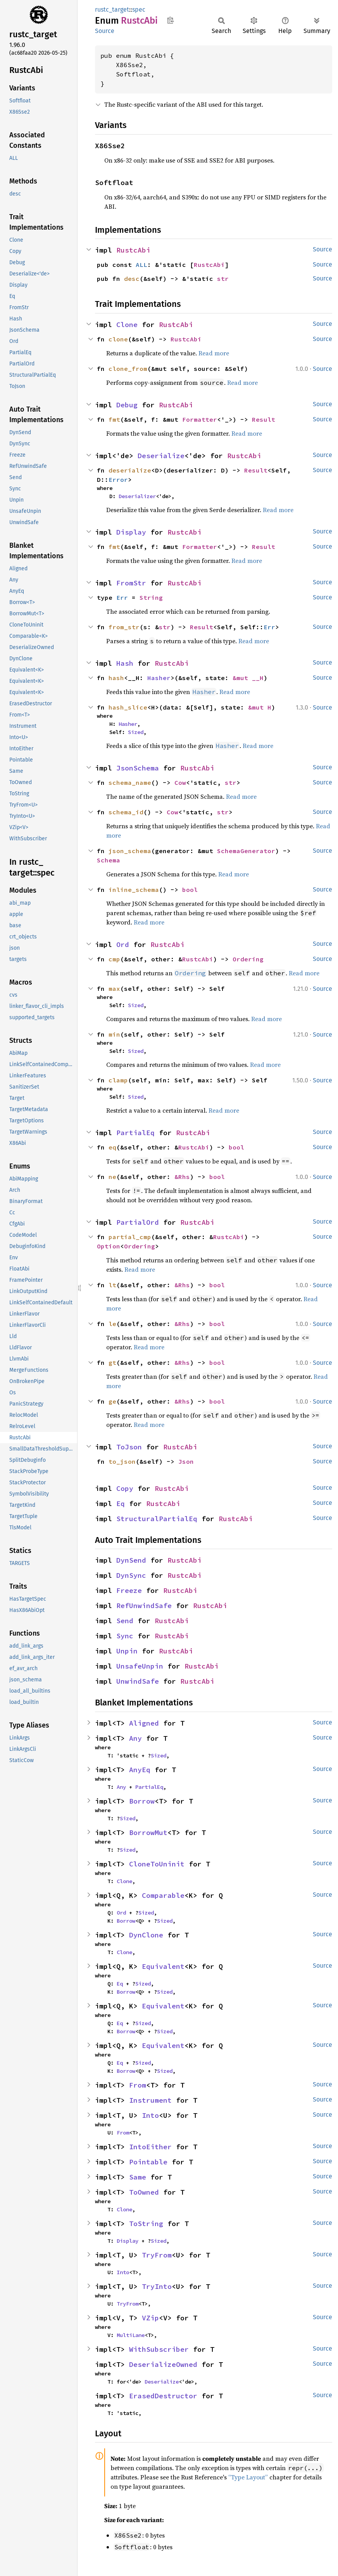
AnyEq (139, 1769)
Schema (108, 860)
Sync (124, 1635)
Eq (120, 1503)
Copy (124, 1488)
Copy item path (170, 20)
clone (118, 339)
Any (135, 1738)
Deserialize (161, 455)
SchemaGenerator (246, 851)
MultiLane (131, 2335)
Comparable (163, 1895)
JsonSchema (137, 767)
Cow (180, 782)
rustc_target (112, 9)
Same (137, 2177)
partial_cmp (130, 1237)
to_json (122, 1461)
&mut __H (248, 678)
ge (112, 1401)
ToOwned (144, 2192)
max (114, 988)
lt (112, 1285)
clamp (118, 1080)
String (151, 597)
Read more (213, 353)
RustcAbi (133, 250)
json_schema (130, 851)
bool (190, 889)
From (137, 2085)
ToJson (129, 1446)
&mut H (259, 707)
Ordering (248, 959)
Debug (127, 404)
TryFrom (157, 2255)
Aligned (144, 1723)
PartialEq (135, 1132)
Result (263, 419)
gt (112, 1362)
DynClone (146, 1934)
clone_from (128, 368)
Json (186, 1461)
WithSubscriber (159, 2349)
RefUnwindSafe (144, 1605)
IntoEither (150, 2146)
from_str (124, 627)
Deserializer (137, 496)
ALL (141, 264)
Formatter (199, 419)
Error (118, 479)
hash (116, 678)
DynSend (131, 1560)
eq (112, 1147)
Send (124, 1620)
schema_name (130, 782)
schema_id (126, 812)
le (112, 1324)
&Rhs (182, 1177)
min (114, 1034)
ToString (146, 2223)
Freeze (129, 1590)
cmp (114, 959)
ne (112, 1177)
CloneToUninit (157, 1863)
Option (108, 1246)
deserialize (130, 470)
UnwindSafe (137, 1681)
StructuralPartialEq (156, 1518)
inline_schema (134, 889)
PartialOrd (137, 1222)
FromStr (131, 582)
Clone (127, 324)
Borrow (142, 1801)
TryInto (157, 2286)
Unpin (127, 1650)
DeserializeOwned (163, 2364)
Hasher (159, 678)
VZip (150, 2317)
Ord (122, 944)
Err (122, 597)
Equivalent (163, 1966)
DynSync (131, 1575)
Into (150, 2115)
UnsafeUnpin (139, 1666)
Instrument (150, 2100)
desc (132, 278)
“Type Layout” (248, 2477)
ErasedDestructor (163, 2395)
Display (131, 532)
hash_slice (128, 707)
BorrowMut (148, 1832)
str (223, 278)
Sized (135, 732)
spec (138, 9)
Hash (124, 663)
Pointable (148, 2161)
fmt (114, 419)
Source (104, 31)
